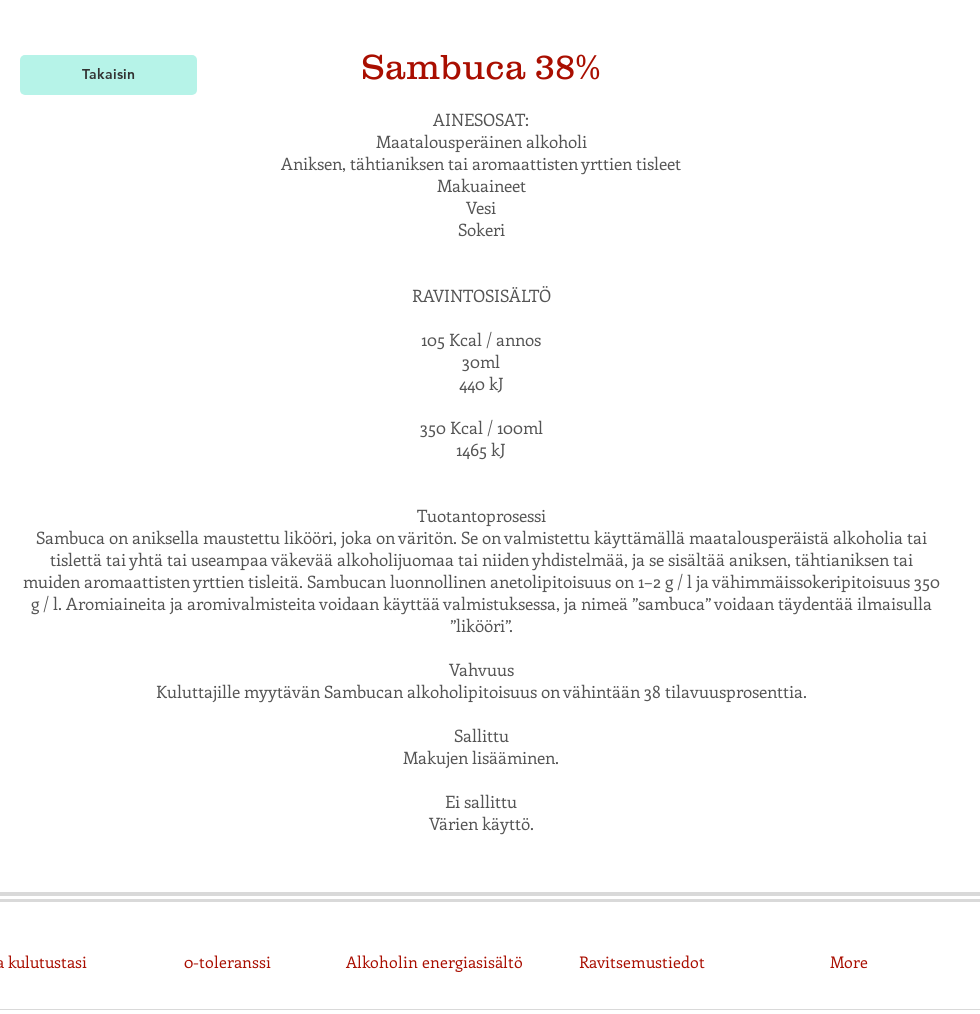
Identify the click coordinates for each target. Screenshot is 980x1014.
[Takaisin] (108, 75)
